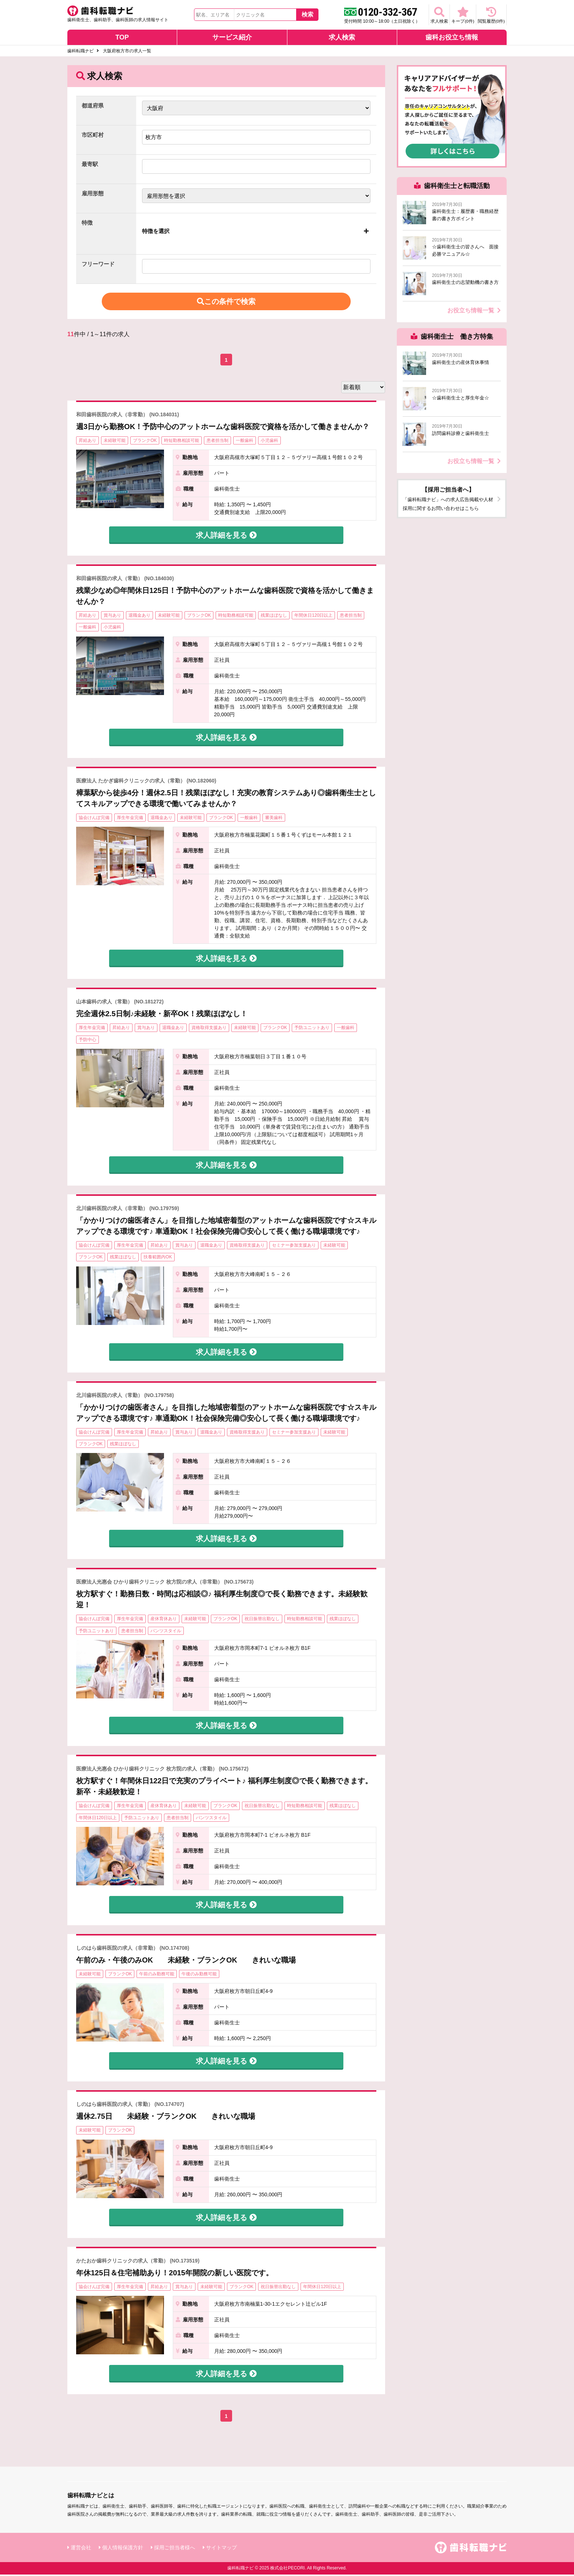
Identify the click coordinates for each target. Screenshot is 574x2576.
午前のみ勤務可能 (156, 1975)
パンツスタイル (165, 1632)
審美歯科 (274, 819)
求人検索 (419, 14)
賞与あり (112, 617)
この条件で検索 (226, 303)
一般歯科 (244, 441)
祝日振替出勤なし (262, 1620)
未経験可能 (115, 441)
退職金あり (139, 617)
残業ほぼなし (274, 617)
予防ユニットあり (311, 1029)
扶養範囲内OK (158, 1258)
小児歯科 (269, 441)
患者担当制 (217, 441)
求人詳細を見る (226, 537)
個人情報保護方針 (122, 2549)
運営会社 (81, 2549)
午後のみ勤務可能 (199, 1975)
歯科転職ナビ (80, 52)
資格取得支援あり (209, 1029)
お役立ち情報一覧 (474, 312)
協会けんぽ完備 (94, 819)
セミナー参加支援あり (294, 1247)
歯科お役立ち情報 (451, 39)
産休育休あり (163, 1620)
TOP (122, 39)
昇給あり (87, 441)
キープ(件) (450, 14)
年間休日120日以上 (313, 617)
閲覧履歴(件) (487, 14)
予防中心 (87, 1041)
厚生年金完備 (130, 819)
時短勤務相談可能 (181, 441)
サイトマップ (221, 2549)
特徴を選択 (155, 232)
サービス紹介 (232, 39)
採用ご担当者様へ (174, 2549)
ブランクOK (145, 441)
